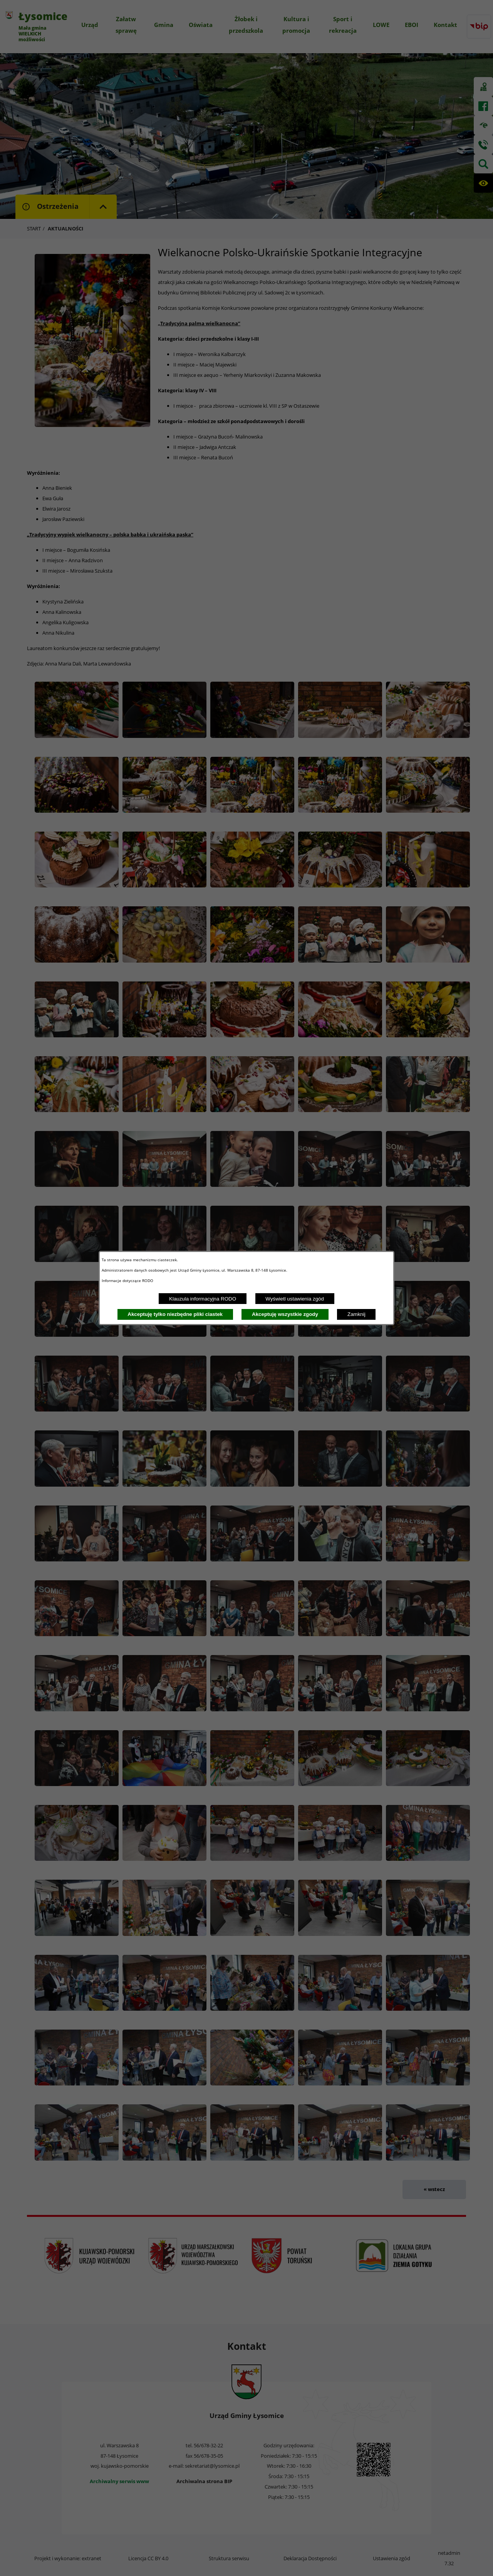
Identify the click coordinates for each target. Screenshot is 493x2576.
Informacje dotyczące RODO (128, 1280)
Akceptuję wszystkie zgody (285, 1314)
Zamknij (356, 1314)
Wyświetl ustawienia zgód (294, 1299)
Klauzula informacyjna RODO (202, 1299)
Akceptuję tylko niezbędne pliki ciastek (175, 1314)
